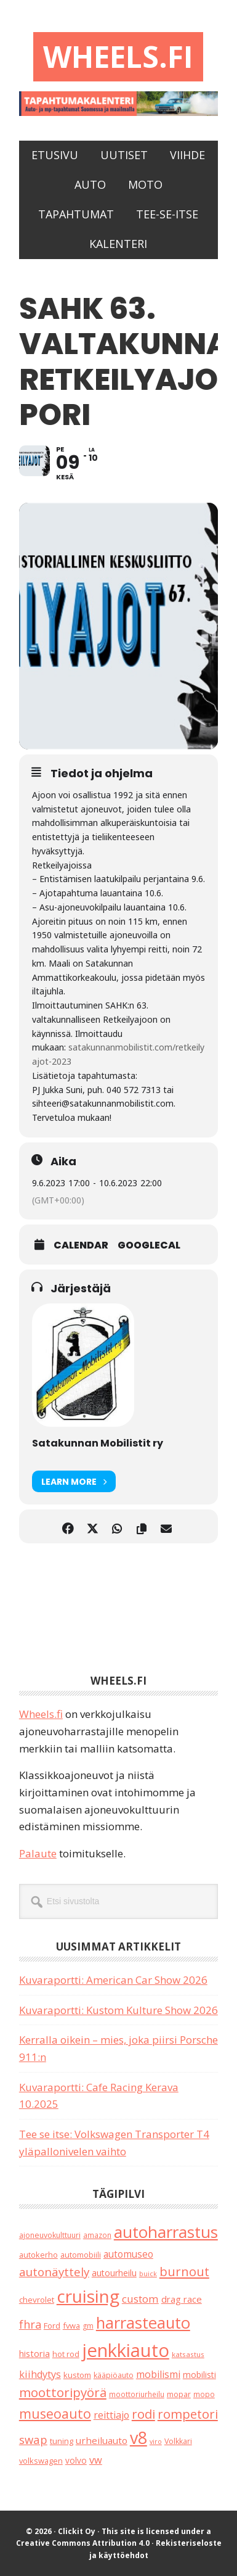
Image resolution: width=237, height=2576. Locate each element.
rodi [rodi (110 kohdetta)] (143, 2413)
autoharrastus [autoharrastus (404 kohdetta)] (166, 2232)
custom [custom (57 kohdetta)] (140, 2299)
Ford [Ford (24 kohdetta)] (52, 2325)
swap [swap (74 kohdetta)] (33, 2439)
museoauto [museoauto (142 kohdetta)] (55, 2413)
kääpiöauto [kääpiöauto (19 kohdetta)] (114, 2375)
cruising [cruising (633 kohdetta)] (88, 2296)
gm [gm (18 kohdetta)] (88, 2326)
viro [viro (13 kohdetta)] (156, 2441)
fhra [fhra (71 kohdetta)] (30, 2324)
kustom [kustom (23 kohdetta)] (77, 2374)
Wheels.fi (118, 56)
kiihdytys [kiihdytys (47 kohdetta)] (40, 2374)
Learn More (73, 1481)
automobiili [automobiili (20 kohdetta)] (80, 2255)
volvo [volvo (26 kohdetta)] (76, 2460)
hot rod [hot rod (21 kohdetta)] (65, 2353)
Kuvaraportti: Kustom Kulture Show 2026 (118, 2010)
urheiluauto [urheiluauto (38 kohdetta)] (101, 2440)
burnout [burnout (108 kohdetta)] (184, 2271)
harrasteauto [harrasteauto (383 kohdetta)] (143, 2322)
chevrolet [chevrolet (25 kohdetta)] (36, 2299)
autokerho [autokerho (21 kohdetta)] (38, 2254)
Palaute (38, 1853)
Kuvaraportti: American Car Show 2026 (113, 1980)
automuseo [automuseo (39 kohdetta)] (128, 2254)
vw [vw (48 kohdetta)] (95, 2460)
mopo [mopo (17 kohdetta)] (204, 2394)
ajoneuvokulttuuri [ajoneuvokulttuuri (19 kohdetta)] (50, 2235)
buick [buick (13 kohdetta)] (148, 2273)
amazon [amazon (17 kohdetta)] (97, 2235)
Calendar (81, 1245)
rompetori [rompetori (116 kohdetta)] (188, 2413)
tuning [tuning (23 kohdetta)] (61, 2440)
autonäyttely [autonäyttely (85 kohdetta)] (54, 2272)
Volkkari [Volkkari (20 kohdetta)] (178, 2441)
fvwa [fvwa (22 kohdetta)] (71, 2325)
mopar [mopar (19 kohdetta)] (179, 2394)
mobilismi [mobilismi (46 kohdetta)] (158, 2374)
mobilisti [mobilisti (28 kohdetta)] (199, 2374)
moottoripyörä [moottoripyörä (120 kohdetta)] (62, 2392)
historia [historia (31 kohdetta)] (34, 2353)
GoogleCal (149, 1245)
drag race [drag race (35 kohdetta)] (181, 2299)
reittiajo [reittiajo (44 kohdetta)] (111, 2415)
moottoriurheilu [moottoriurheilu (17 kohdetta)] (136, 2394)
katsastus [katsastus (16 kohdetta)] (188, 2354)
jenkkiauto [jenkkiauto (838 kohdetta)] (125, 2350)
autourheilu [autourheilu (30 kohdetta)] (114, 2273)
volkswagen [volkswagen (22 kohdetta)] (41, 2460)
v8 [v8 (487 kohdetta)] (138, 2437)
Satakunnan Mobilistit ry (97, 1443)
